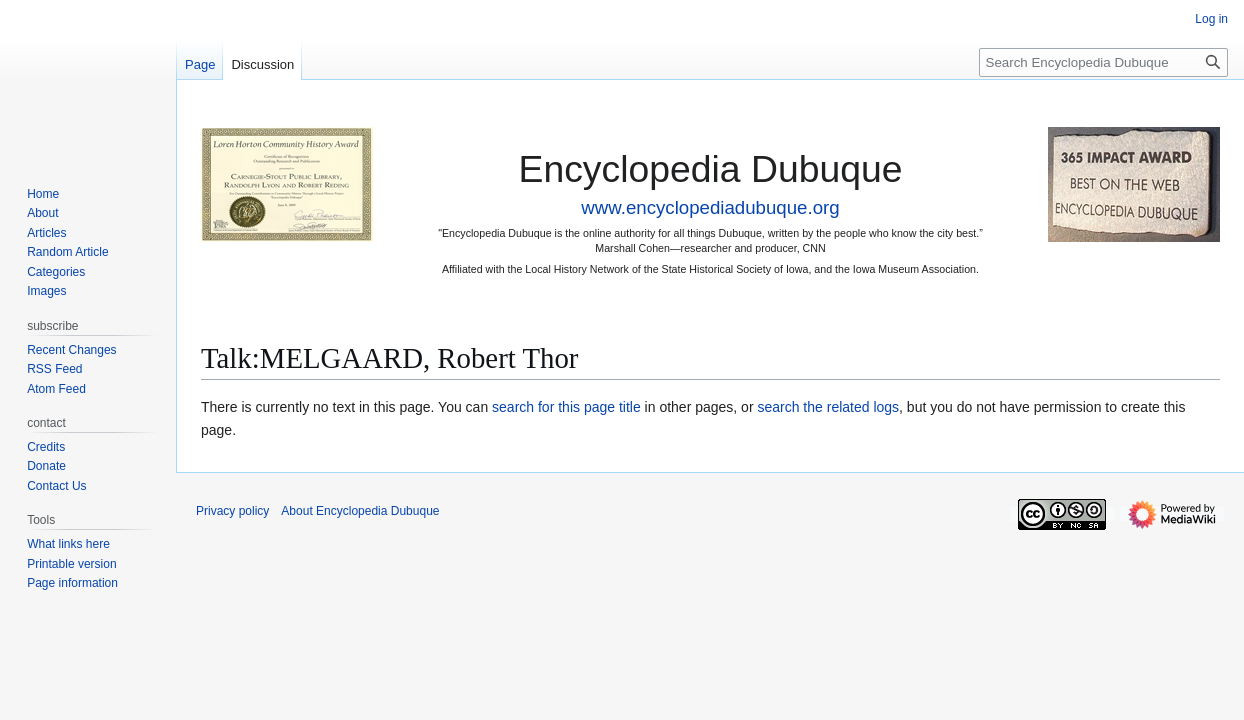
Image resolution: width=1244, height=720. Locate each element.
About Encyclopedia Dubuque (360, 511)
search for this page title (566, 407)
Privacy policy (232, 511)
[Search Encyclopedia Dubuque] (1103, 62)
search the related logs (828, 407)
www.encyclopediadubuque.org (710, 207)
